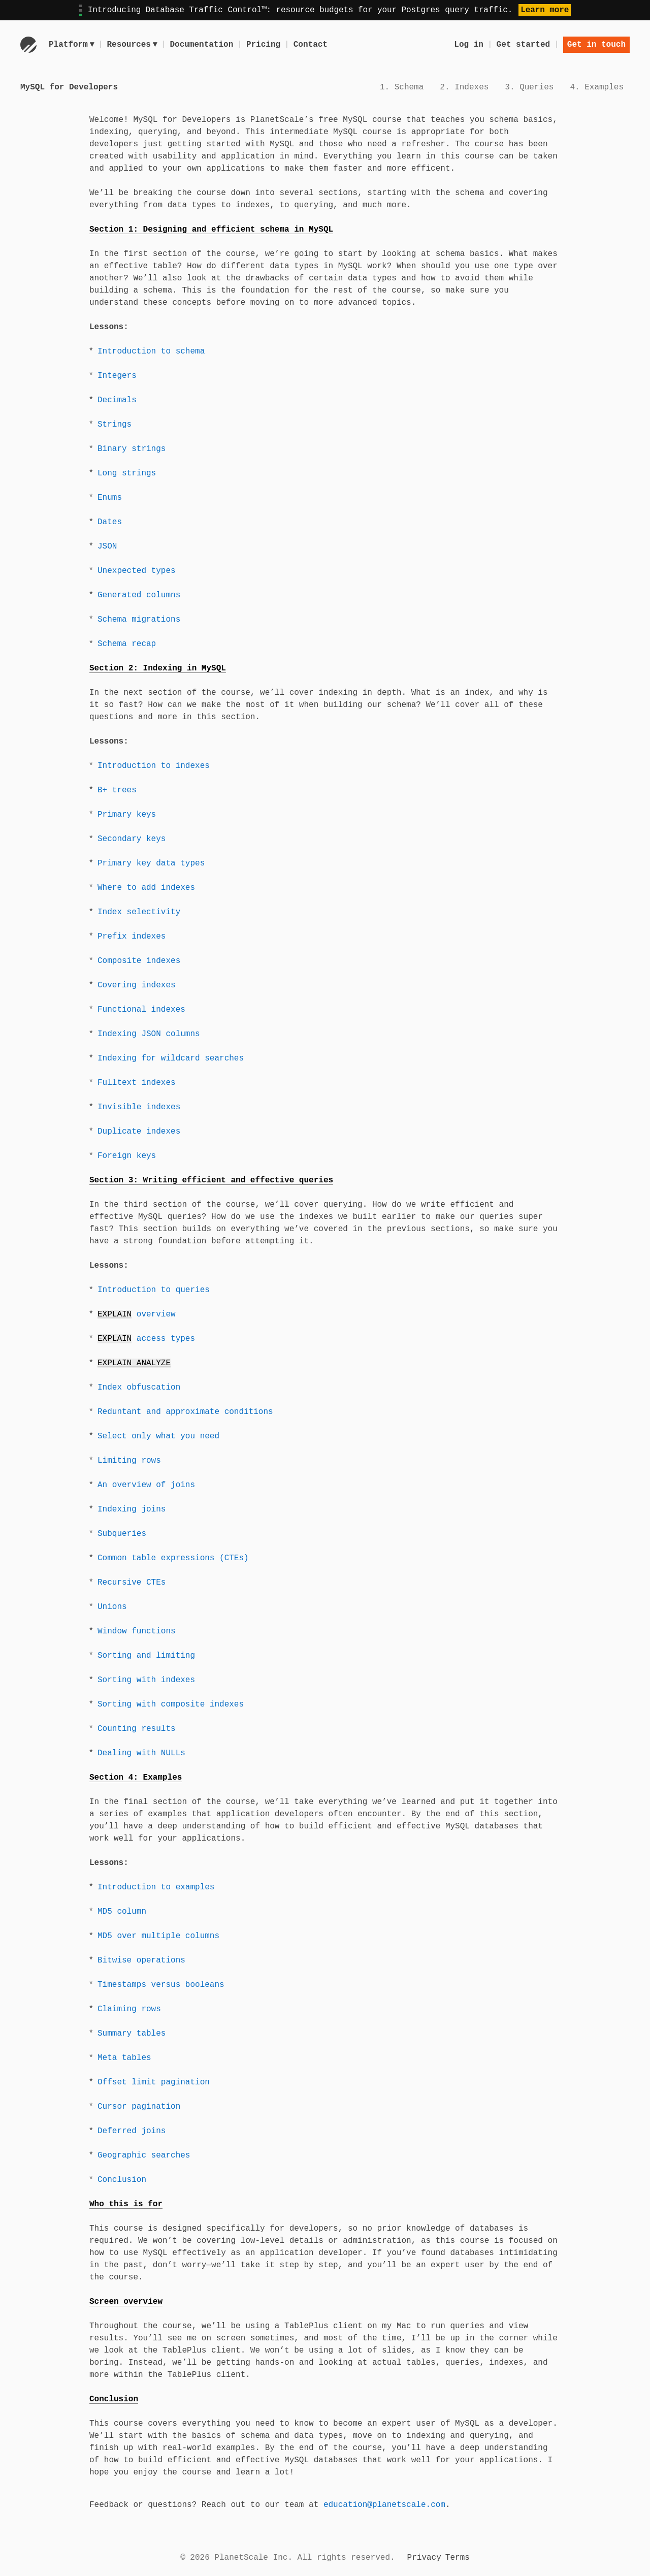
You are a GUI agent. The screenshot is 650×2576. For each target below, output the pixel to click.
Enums (110, 497)
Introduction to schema (151, 351)
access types (146, 1338)
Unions (112, 1607)
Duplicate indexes (139, 1131)
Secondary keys (132, 839)
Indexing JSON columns (149, 1034)
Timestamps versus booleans (161, 1984)
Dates (110, 522)
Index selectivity (139, 912)
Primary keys (127, 814)
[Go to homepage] (28, 45)
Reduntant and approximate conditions (185, 1411)
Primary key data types (151, 863)
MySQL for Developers (69, 87)
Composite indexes (139, 960)
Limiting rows (129, 1460)
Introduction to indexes (154, 765)
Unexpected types (137, 570)
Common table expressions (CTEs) (173, 1558)
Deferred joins (132, 2131)
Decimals (117, 400)
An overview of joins (146, 1485)
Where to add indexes (146, 887)
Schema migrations (139, 619)
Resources (133, 45)
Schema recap (127, 644)
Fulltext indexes (137, 1082)
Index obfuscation (139, 1387)
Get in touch (596, 44)
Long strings (127, 473)
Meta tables (124, 2058)
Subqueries (122, 1533)
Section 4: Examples (135, 1777)
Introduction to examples (156, 1887)
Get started (523, 44)
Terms (457, 2557)
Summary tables (132, 2033)
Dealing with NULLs (141, 1753)
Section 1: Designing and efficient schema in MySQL (211, 229)
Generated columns (139, 595)
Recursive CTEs (132, 1582)
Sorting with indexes (146, 1680)
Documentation (203, 44)
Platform (71, 45)
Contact (312, 44)
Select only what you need (158, 1436)
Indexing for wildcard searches (171, 1058)
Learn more (545, 10)
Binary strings (132, 449)
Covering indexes (137, 985)
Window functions (137, 1631)
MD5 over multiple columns (158, 1936)
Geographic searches (144, 2155)
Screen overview (125, 2301)
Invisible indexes (139, 1107)
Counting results (137, 1728)
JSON (107, 546)
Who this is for (125, 2204)
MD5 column (122, 1911)
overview (137, 1314)
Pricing (265, 44)
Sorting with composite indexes (171, 1704)
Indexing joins (132, 1509)
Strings (115, 424)
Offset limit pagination (154, 2082)
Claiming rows (129, 2009)
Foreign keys (127, 1156)
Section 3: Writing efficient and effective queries (211, 1180)
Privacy (424, 2557)
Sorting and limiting (146, 1655)
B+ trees (117, 790)
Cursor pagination (139, 2106)
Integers (117, 375)
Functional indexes (141, 1009)
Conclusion (122, 2179)
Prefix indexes (132, 936)
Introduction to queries (154, 1290)
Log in (468, 44)
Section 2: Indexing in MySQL (157, 668)
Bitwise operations (141, 1960)
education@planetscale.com (384, 2504)
